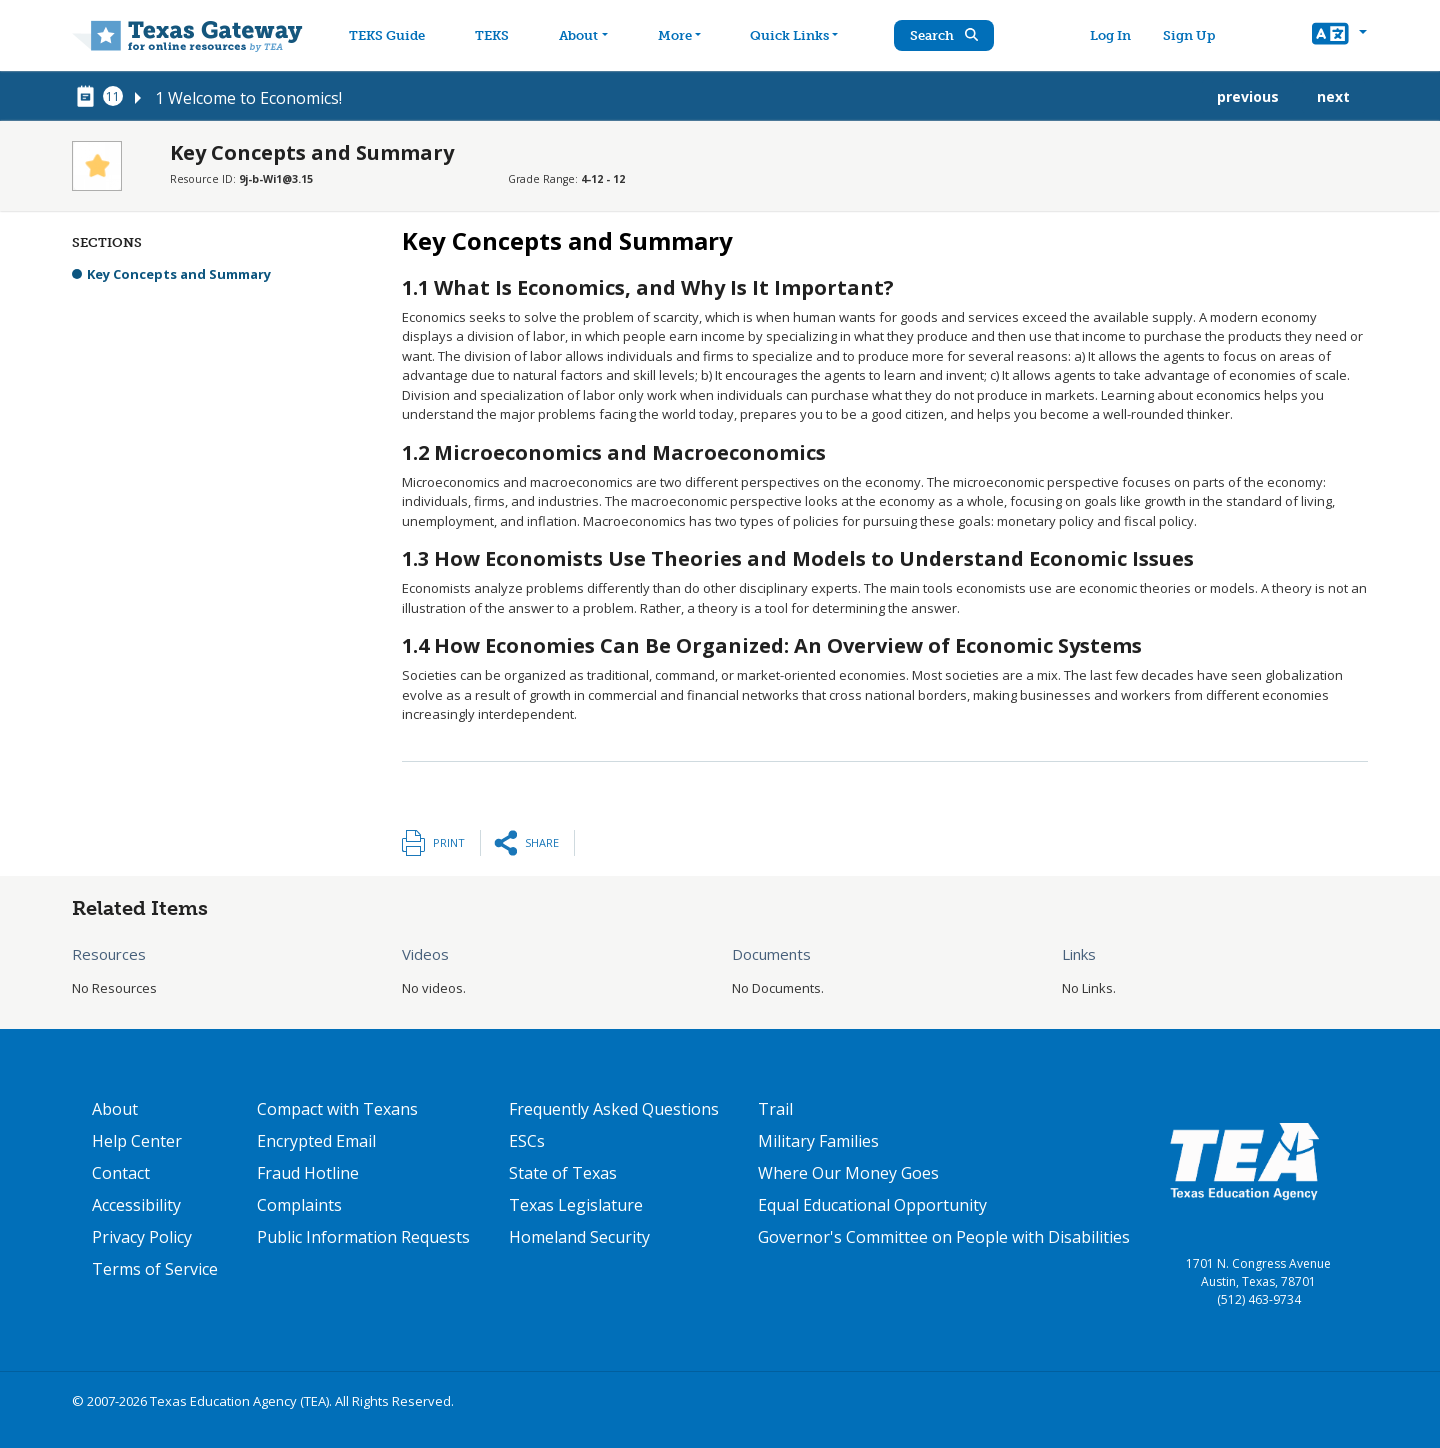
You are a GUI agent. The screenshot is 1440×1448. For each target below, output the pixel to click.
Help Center (137, 1141)
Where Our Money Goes (848, 1173)
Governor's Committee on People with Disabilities (944, 1237)
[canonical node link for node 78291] (89, 97)
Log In (1115, 35)
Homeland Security (579, 1237)
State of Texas (563, 1173)
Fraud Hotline (308, 1173)
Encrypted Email (316, 1141)
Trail (775, 1109)
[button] (1339, 36)
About (115, 1109)
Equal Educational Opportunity (872, 1205)
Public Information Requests (363, 1237)
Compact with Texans (337, 1109)
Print (449, 842)
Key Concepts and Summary (179, 274)
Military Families (818, 1141)
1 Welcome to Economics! (248, 98)
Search (955, 35)
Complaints (299, 1205)
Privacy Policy (142, 1237)
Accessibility (136, 1205)
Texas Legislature (576, 1205)
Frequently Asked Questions (614, 1109)
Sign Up (1194, 35)
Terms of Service (155, 1269)
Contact (121, 1173)
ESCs (527, 1141)
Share (542, 842)
